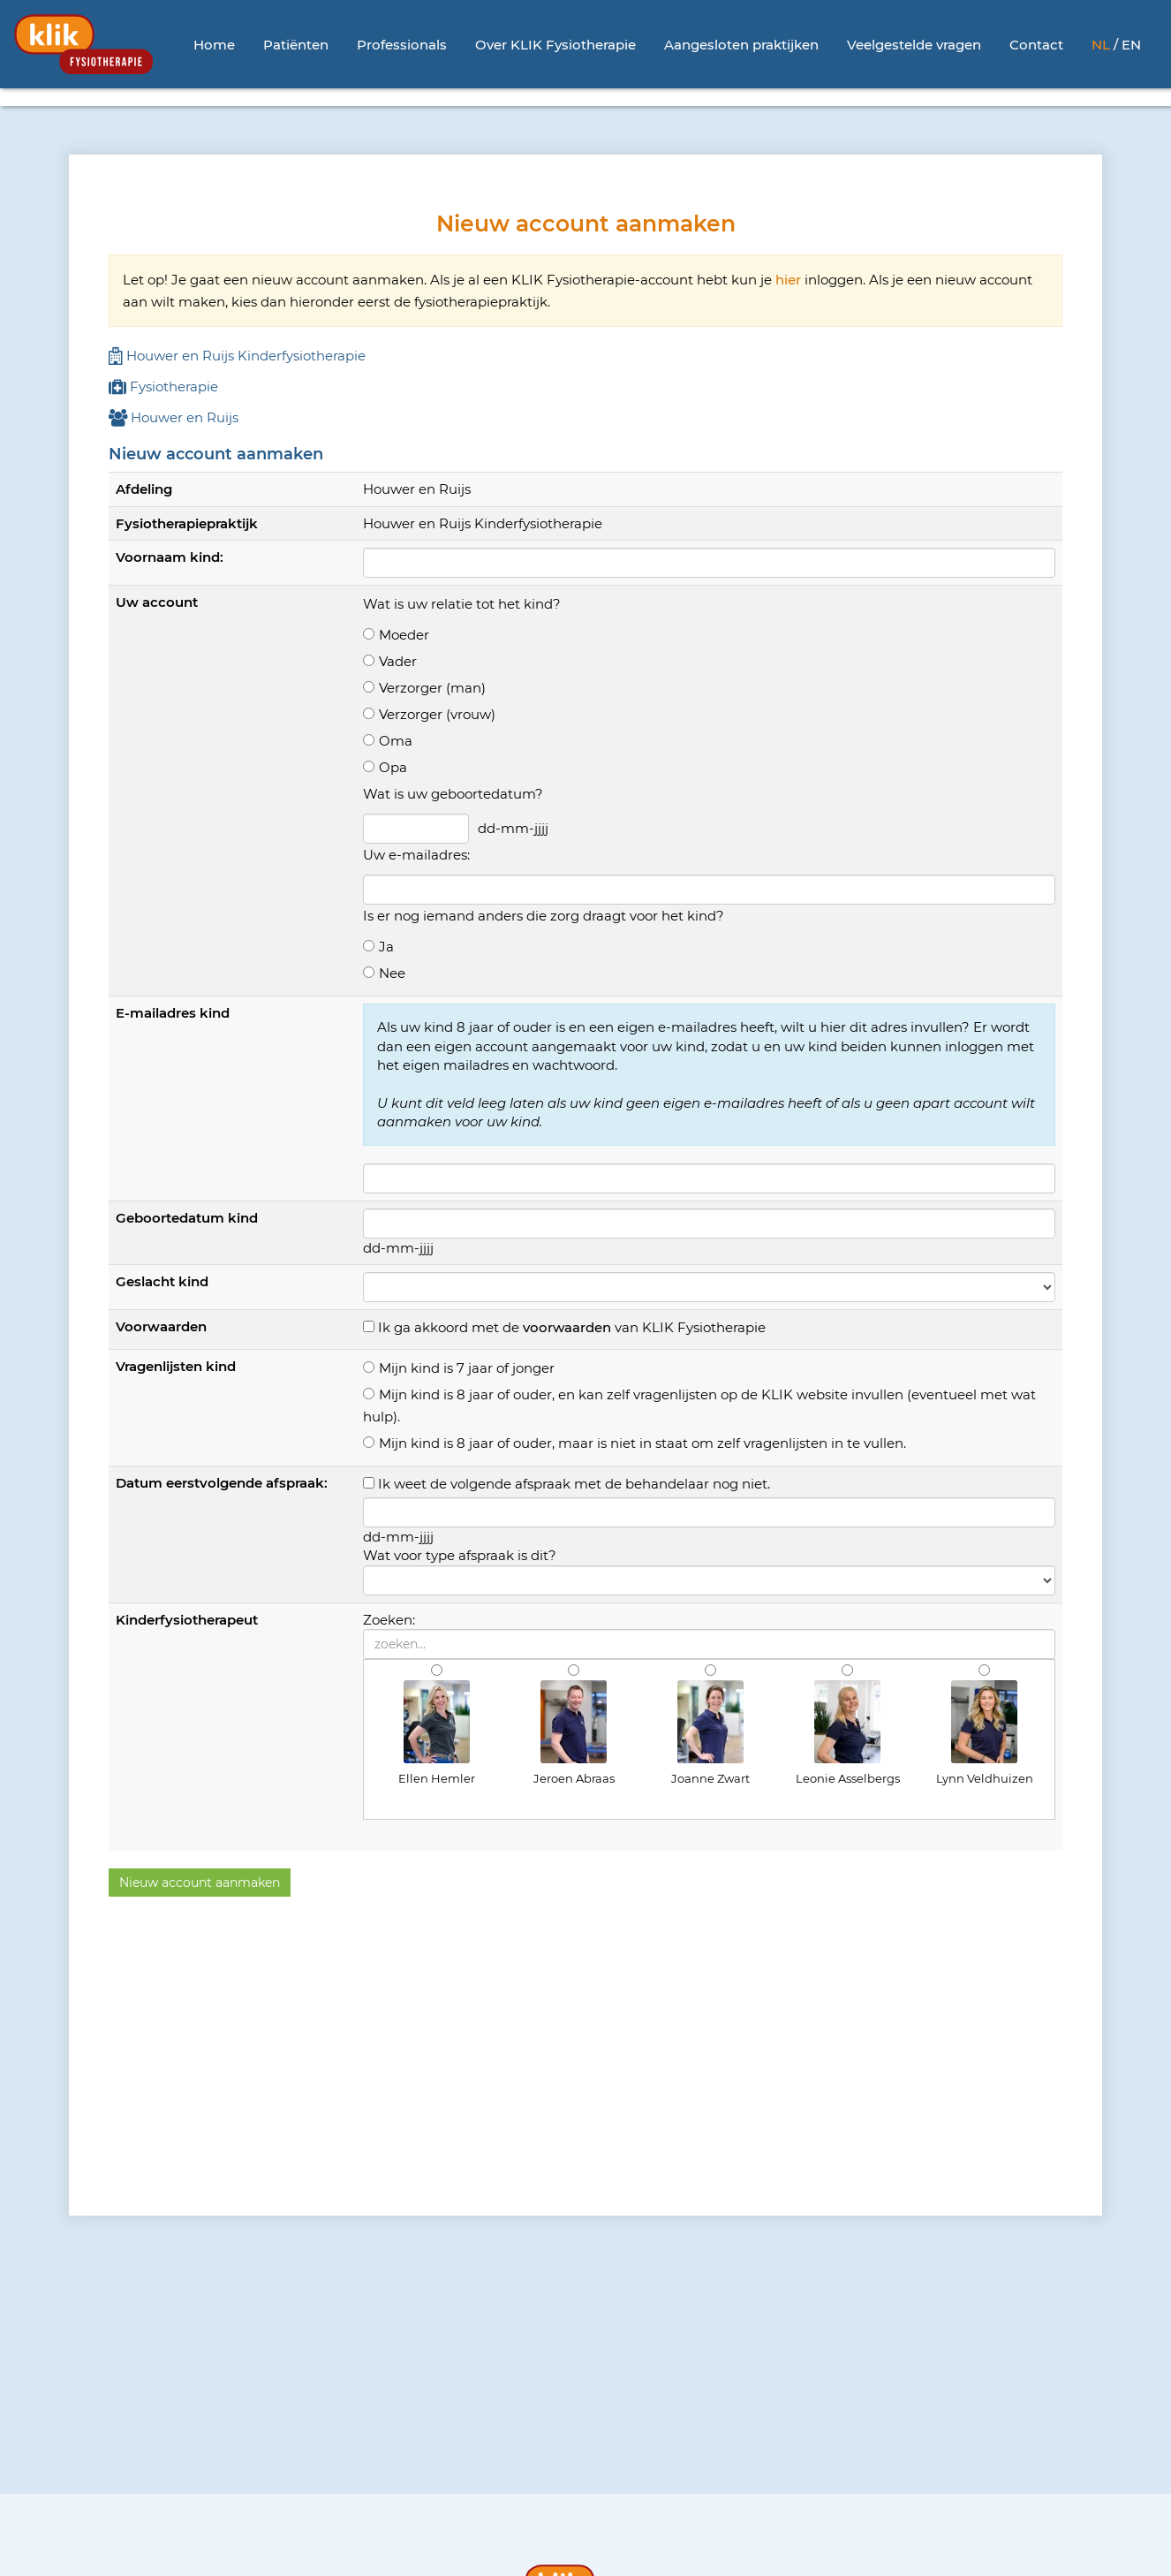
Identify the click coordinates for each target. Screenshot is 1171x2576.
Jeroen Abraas (574, 1732)
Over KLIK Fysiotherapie (555, 44)
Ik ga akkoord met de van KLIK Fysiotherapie (572, 1327)
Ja (386, 946)
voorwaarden (567, 1327)
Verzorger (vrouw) (437, 714)
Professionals (402, 44)
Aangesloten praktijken (741, 44)
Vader (398, 661)
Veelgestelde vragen (914, 44)
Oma (395, 740)
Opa (393, 767)
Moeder (404, 634)
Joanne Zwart (710, 1732)
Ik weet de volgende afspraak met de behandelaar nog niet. (574, 1483)
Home (214, 44)
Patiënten (296, 44)
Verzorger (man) (432, 687)
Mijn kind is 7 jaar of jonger (467, 1368)
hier (788, 279)
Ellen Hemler (436, 1732)
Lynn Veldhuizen (984, 1732)
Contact (1036, 44)
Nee (392, 973)
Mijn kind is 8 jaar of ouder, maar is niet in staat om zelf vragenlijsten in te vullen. (642, 1443)
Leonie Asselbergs (848, 1732)
